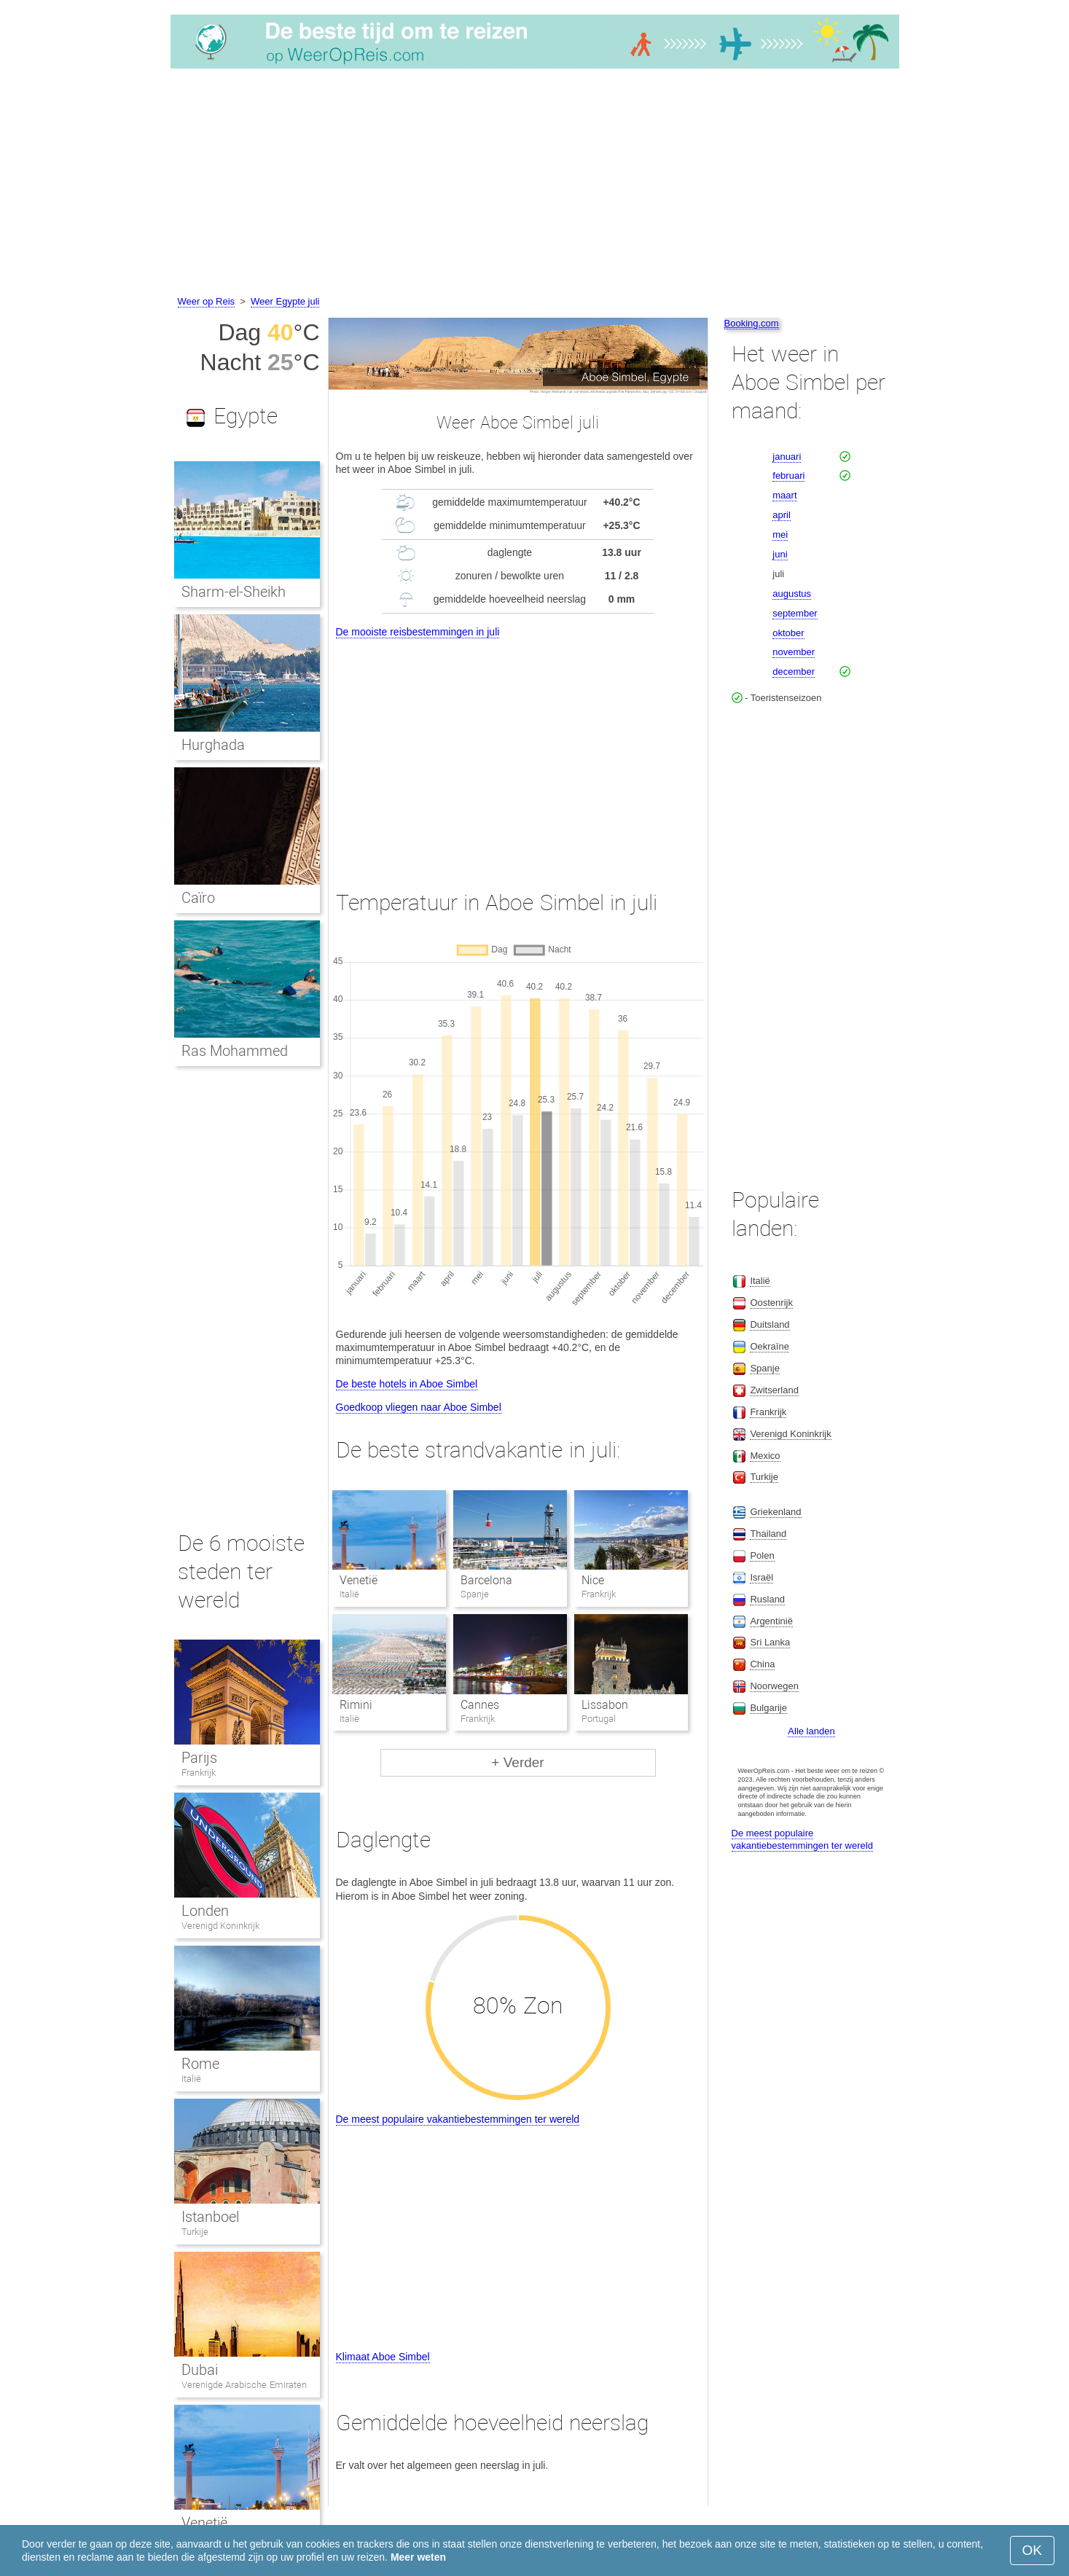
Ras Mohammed (235, 1051)
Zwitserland (774, 1390)
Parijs (199, 1757)
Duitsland (769, 1324)
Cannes (480, 1705)
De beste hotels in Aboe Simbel (407, 1384)
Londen (205, 1910)
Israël (761, 1577)
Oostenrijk (771, 1302)
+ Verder (517, 1762)
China (762, 1664)
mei (780, 534)
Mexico (765, 1455)
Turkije (194, 2231)
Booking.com (751, 323)
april (781, 514)
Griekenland (775, 1511)
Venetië (358, 1580)
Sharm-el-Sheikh (233, 591)
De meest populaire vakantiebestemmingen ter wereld (458, 2119)
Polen (762, 1555)
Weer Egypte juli (285, 301)
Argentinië (771, 1621)
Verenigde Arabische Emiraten (244, 2384)
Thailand (768, 1533)
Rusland (767, 1599)
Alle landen (811, 1731)
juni (779, 554)
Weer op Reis (206, 301)
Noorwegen (774, 1685)
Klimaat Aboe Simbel (383, 2356)
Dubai (199, 2370)
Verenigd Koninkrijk (220, 1925)
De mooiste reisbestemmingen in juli (418, 632)
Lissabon (605, 1705)
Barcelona (486, 1580)
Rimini (356, 1705)
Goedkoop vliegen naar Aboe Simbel (418, 1407)
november (793, 651)
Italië (191, 2078)
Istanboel (210, 2216)
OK (1032, 2550)
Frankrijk (198, 1772)
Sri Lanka (770, 1642)
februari (788, 475)
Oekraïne (769, 1346)
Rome (200, 2063)
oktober (788, 632)
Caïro (198, 898)
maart (784, 495)
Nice (593, 1580)
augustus (791, 593)
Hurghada (213, 744)
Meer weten (418, 2557)
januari (786, 456)
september (794, 613)
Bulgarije (768, 1707)
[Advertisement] (535, 184)
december (793, 671)
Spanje (764, 1368)
